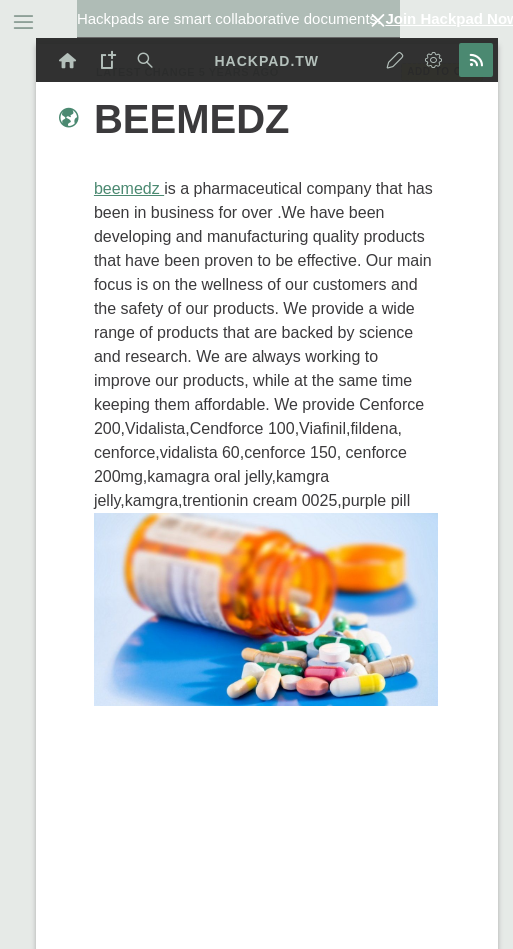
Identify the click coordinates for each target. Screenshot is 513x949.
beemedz (129, 188)
